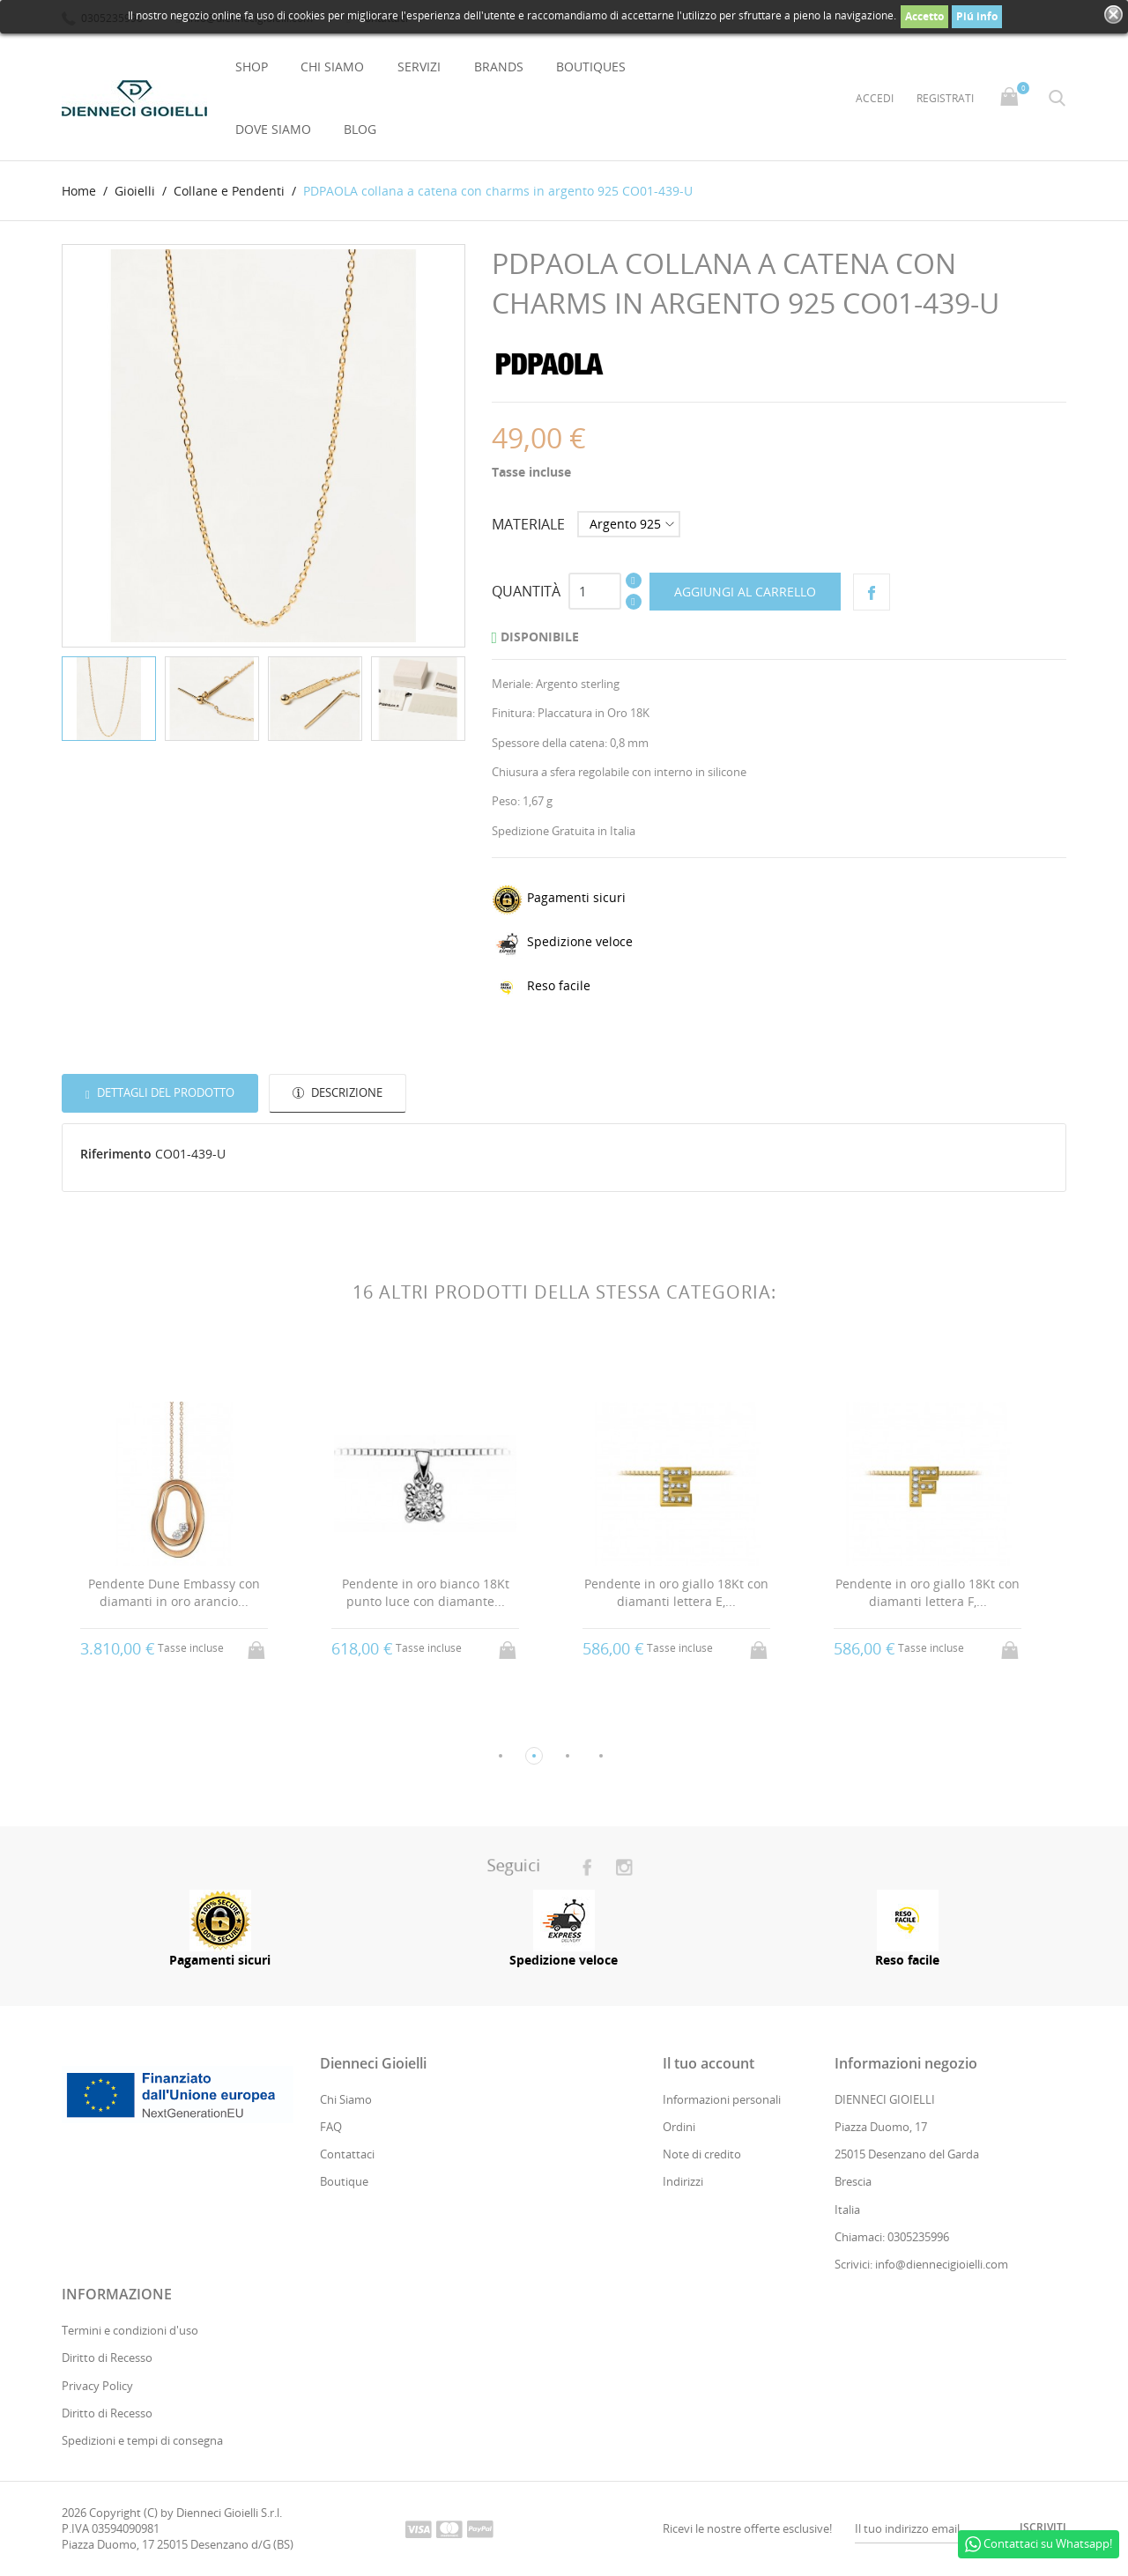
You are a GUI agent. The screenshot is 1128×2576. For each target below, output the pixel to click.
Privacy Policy (97, 2386)
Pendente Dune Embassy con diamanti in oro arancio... (174, 1593)
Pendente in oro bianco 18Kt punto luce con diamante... (425, 1593)
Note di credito (702, 2155)
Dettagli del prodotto (164, 1092)
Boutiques (591, 66)
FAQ (331, 2127)
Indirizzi (683, 2182)
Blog (360, 129)
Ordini (679, 2127)
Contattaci (347, 2155)
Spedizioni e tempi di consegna (142, 2440)
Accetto (924, 16)
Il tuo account (708, 2063)
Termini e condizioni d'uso (130, 2330)
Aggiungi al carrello (745, 591)
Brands (498, 66)
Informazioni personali (722, 2099)
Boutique (344, 2182)
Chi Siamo (332, 66)
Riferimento (116, 1154)
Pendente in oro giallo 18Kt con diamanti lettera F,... (927, 1593)
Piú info (977, 16)
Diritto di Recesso (107, 2358)
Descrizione (345, 1092)
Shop (251, 66)
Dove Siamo (273, 129)
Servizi (419, 66)
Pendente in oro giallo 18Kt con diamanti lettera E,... (676, 1593)
